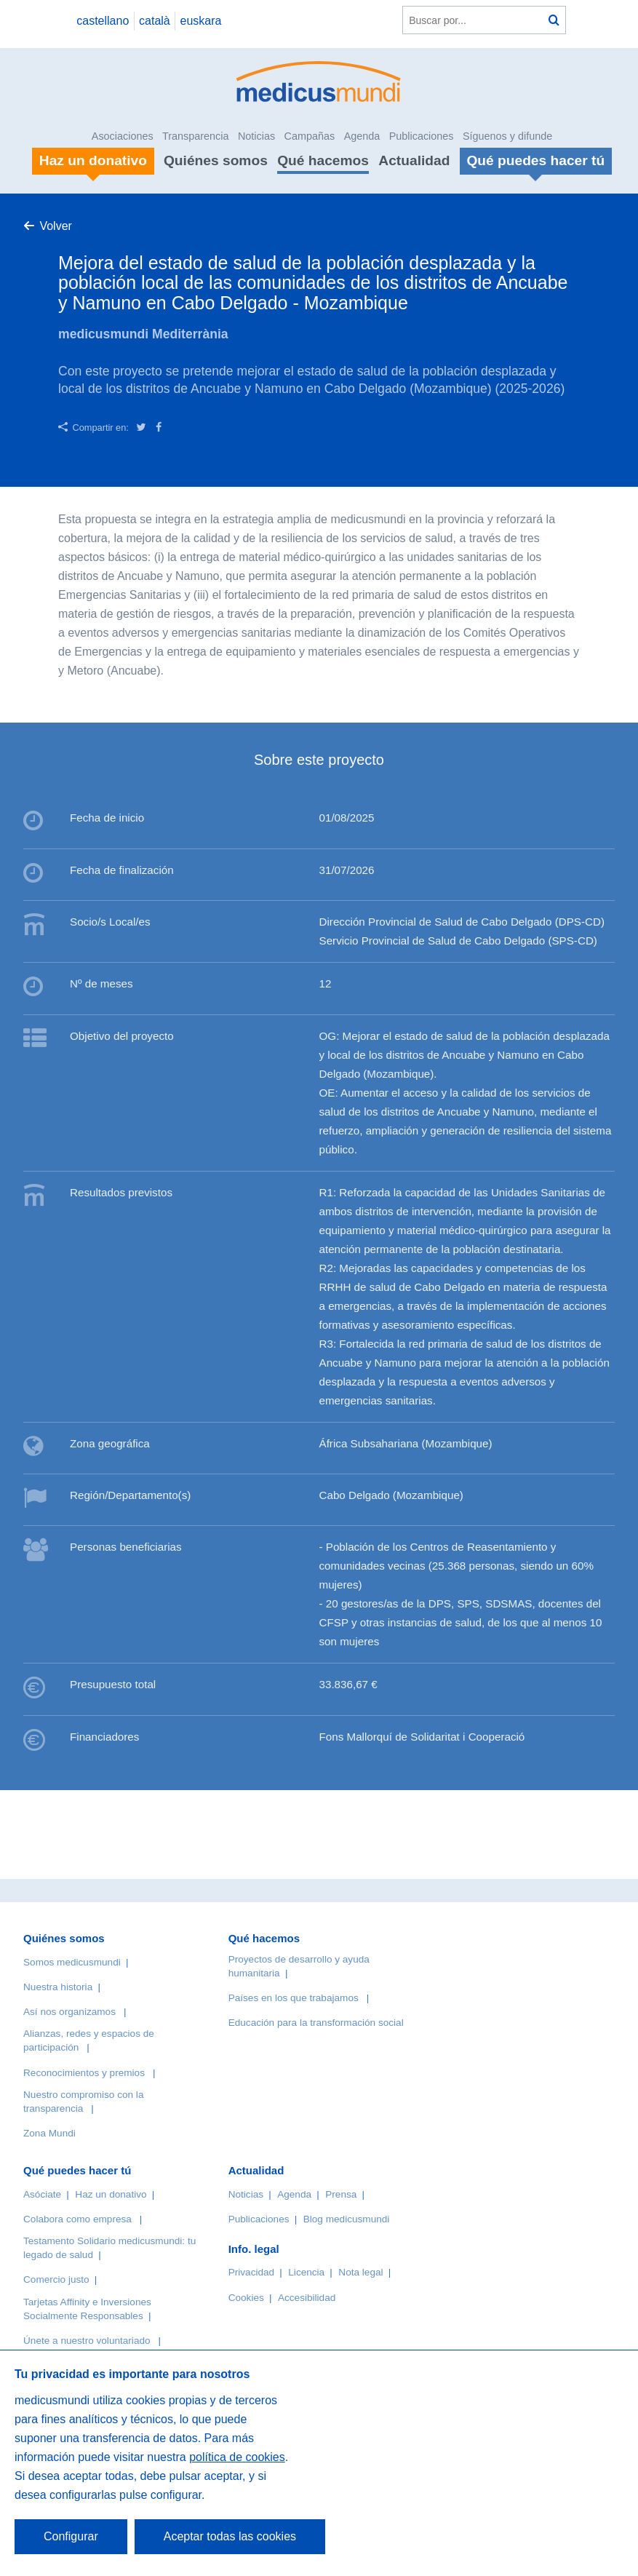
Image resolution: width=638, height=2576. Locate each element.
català (154, 21)
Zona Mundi (49, 2133)
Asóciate (42, 2194)
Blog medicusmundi (346, 2219)
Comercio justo (56, 2279)
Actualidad (414, 160)
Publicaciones (421, 136)
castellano (102, 21)
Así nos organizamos (69, 2011)
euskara (201, 21)
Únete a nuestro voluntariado (87, 2340)
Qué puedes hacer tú (77, 2170)
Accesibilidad (306, 2297)
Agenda (362, 136)
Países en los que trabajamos (293, 1997)
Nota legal (360, 2272)
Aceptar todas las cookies (230, 2536)
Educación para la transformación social (316, 2022)
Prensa (340, 2194)
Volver (55, 226)
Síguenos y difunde (507, 136)
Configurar (71, 2536)
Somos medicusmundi (72, 1962)
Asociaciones (122, 136)
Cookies (246, 2297)
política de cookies (237, 2457)
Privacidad (251, 2272)
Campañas (309, 136)
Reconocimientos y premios (84, 2072)
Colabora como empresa (77, 2219)
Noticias (256, 136)
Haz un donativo (110, 2194)
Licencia (306, 2272)
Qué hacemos (323, 160)
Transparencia (195, 136)
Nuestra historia (57, 1986)
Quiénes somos (216, 160)
